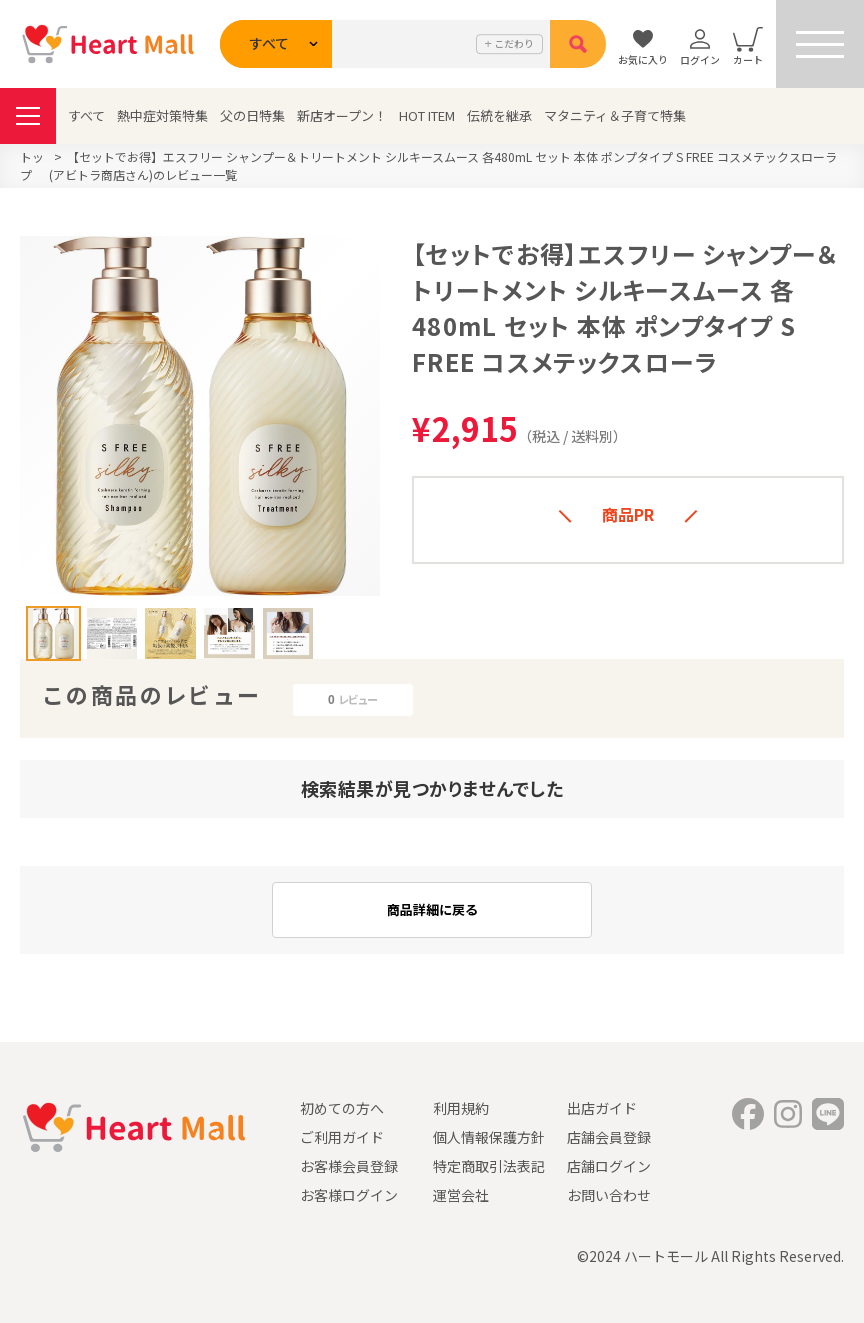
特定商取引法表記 (489, 1166)
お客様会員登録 (349, 1166)
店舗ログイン (609, 1166)
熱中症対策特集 (162, 115)
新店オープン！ (342, 115)
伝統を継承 (499, 115)
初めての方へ (342, 1108)
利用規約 (461, 1108)
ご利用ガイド (342, 1137)
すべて (86, 115)
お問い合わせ (609, 1195)
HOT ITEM (427, 115)
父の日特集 (252, 115)
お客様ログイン (349, 1195)
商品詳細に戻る (432, 909)
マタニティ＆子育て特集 (615, 115)
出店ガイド (602, 1108)
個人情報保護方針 (489, 1137)
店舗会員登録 (609, 1137)
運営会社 (461, 1195)
